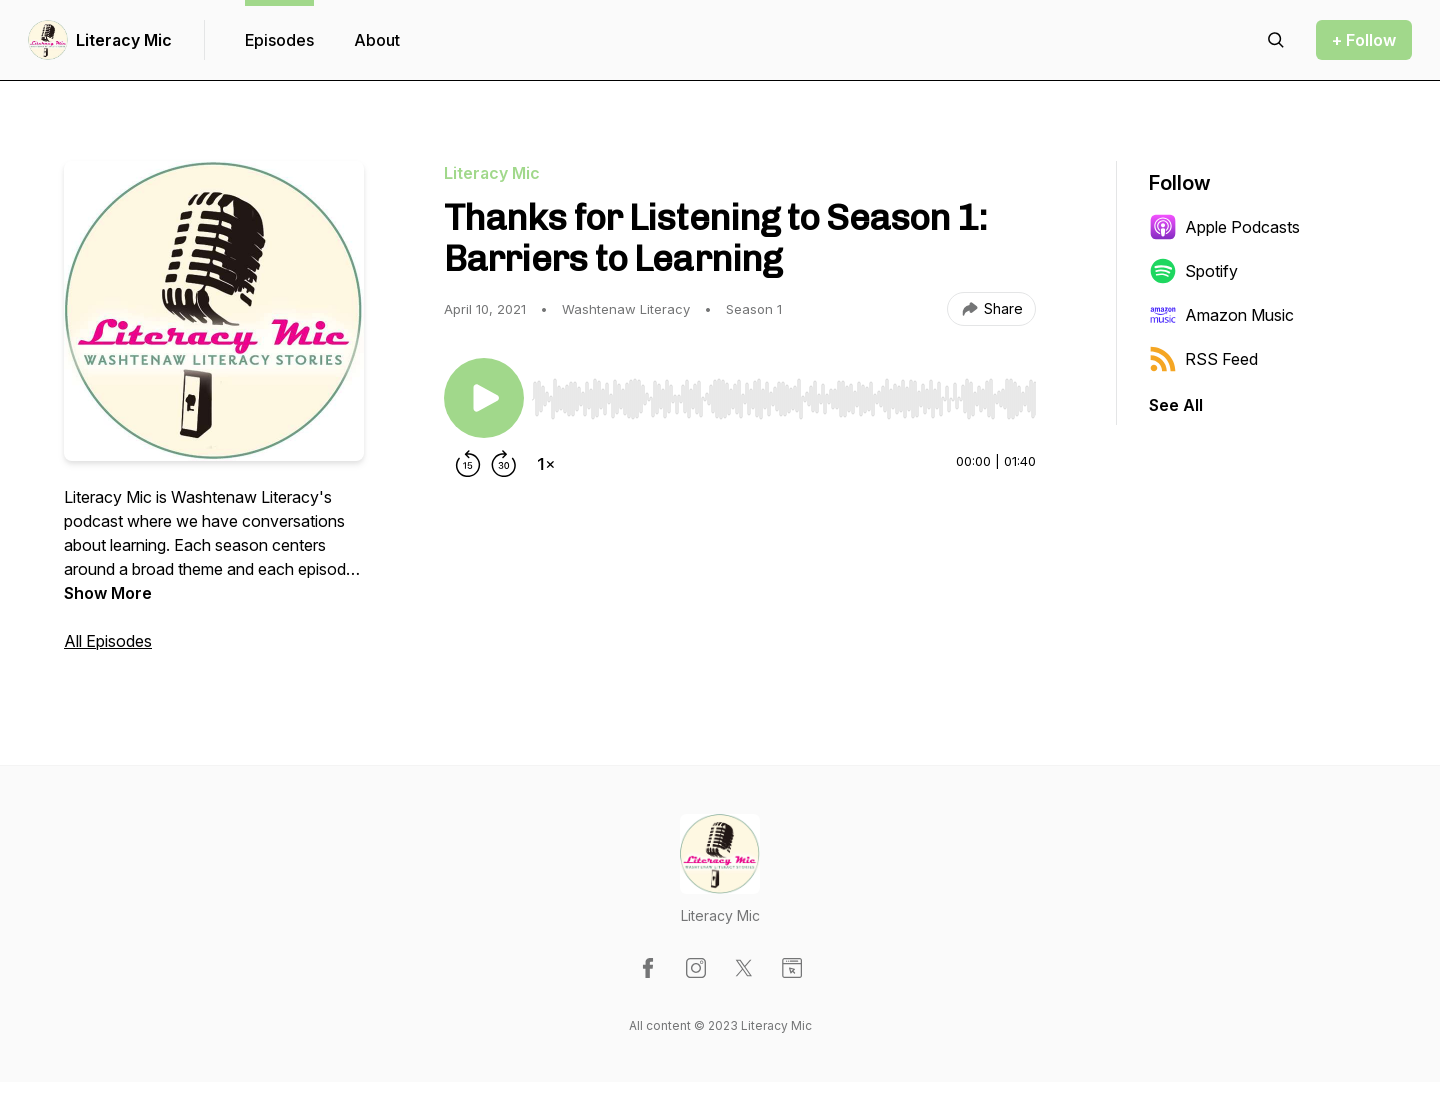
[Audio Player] (784, 393)
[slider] (784, 399)
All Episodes (108, 641)
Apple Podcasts (1224, 227)
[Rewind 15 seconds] (468, 464)
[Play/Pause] (484, 398)
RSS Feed (1203, 359)
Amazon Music (1221, 315)
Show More (108, 593)
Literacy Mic (124, 40)
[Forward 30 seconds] (504, 464)
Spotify (1193, 271)
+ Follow (1364, 40)
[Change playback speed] (546, 464)
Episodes (279, 40)
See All (1176, 405)
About (377, 40)
